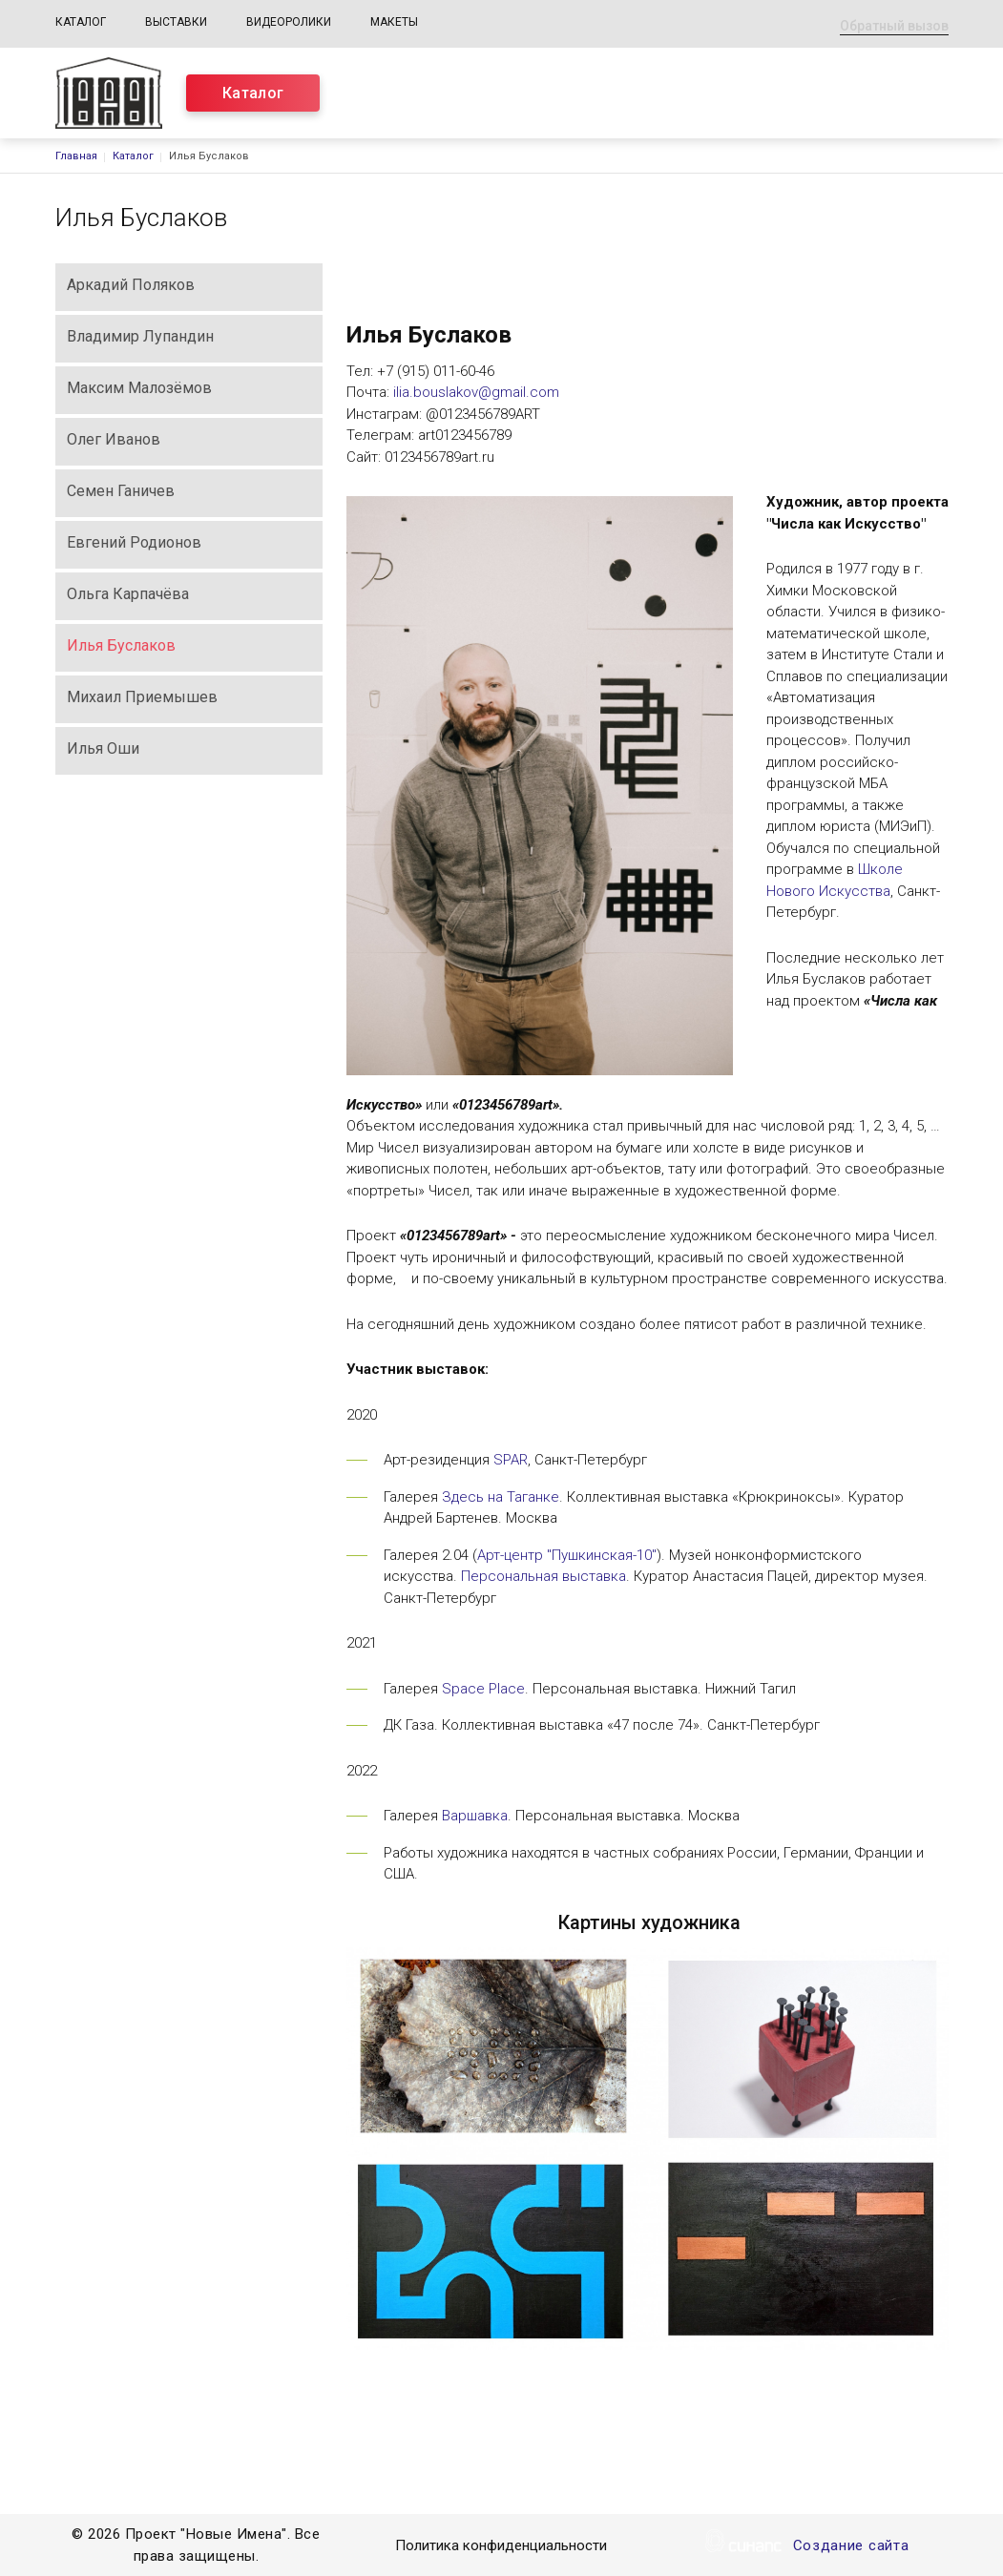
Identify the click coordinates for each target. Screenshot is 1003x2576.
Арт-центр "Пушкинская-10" (567, 1555)
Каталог (80, 22)
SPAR (510, 1459)
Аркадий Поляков (131, 285)
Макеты (394, 22)
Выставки (176, 22)
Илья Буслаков (121, 645)
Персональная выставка (543, 1576)
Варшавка (475, 1815)
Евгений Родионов (134, 542)
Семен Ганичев (121, 491)
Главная (76, 156)
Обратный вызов (894, 25)
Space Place (483, 1688)
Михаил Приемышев (142, 697)
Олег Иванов (113, 439)
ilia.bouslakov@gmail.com (476, 392)
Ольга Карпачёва (128, 594)
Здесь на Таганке (500, 1497)
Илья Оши (103, 748)
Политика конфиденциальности (501, 2547)
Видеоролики (288, 22)
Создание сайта (851, 2547)
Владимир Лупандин (140, 336)
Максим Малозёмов (139, 388)
